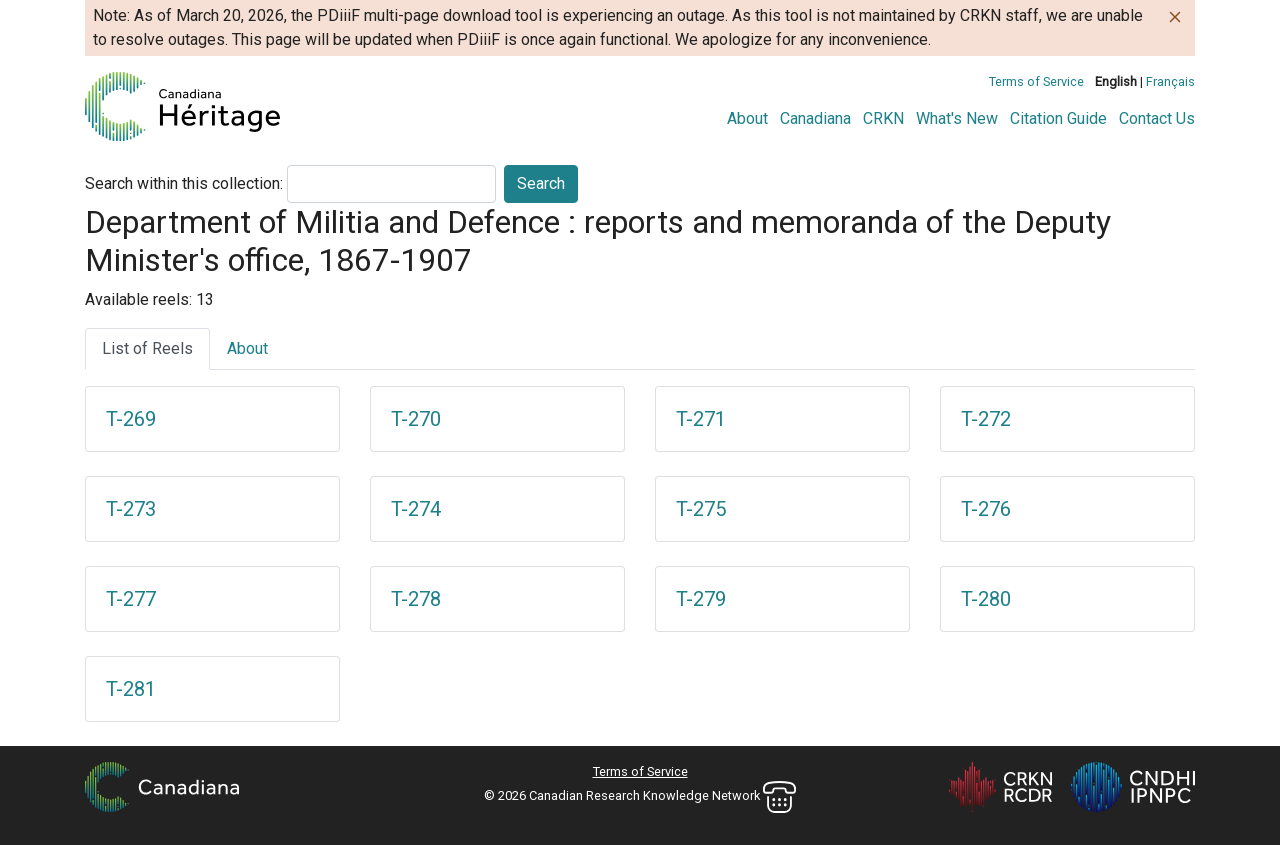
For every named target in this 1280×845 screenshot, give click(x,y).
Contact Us (1157, 118)
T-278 (416, 599)
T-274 (416, 509)
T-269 (131, 419)
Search (541, 183)
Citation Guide (1058, 118)
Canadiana (815, 118)
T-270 (416, 419)
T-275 (701, 509)
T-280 (986, 599)
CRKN (883, 118)
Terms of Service (1036, 81)
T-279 (701, 599)
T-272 (986, 419)
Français (1170, 81)
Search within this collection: (184, 183)
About (747, 118)
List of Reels (147, 348)
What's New (957, 118)
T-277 (131, 599)
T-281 (131, 689)
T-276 (986, 509)
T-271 (701, 419)
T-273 (131, 509)
